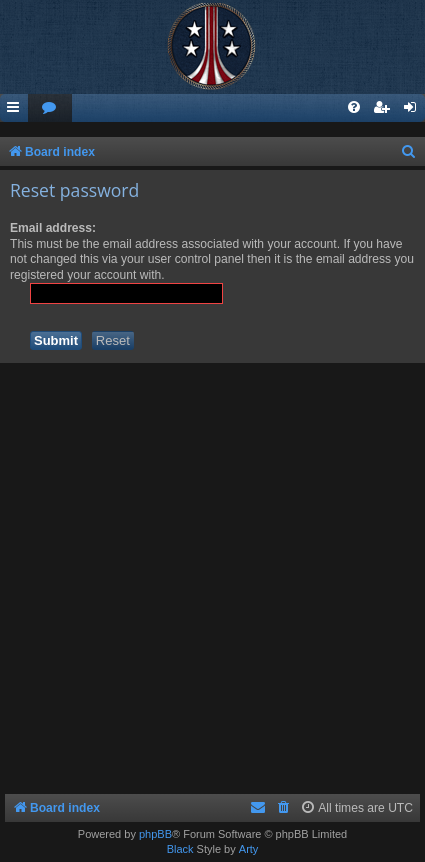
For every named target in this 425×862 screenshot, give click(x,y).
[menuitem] (50, 108)
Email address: (53, 228)
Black (180, 849)
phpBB (155, 834)
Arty (249, 849)
